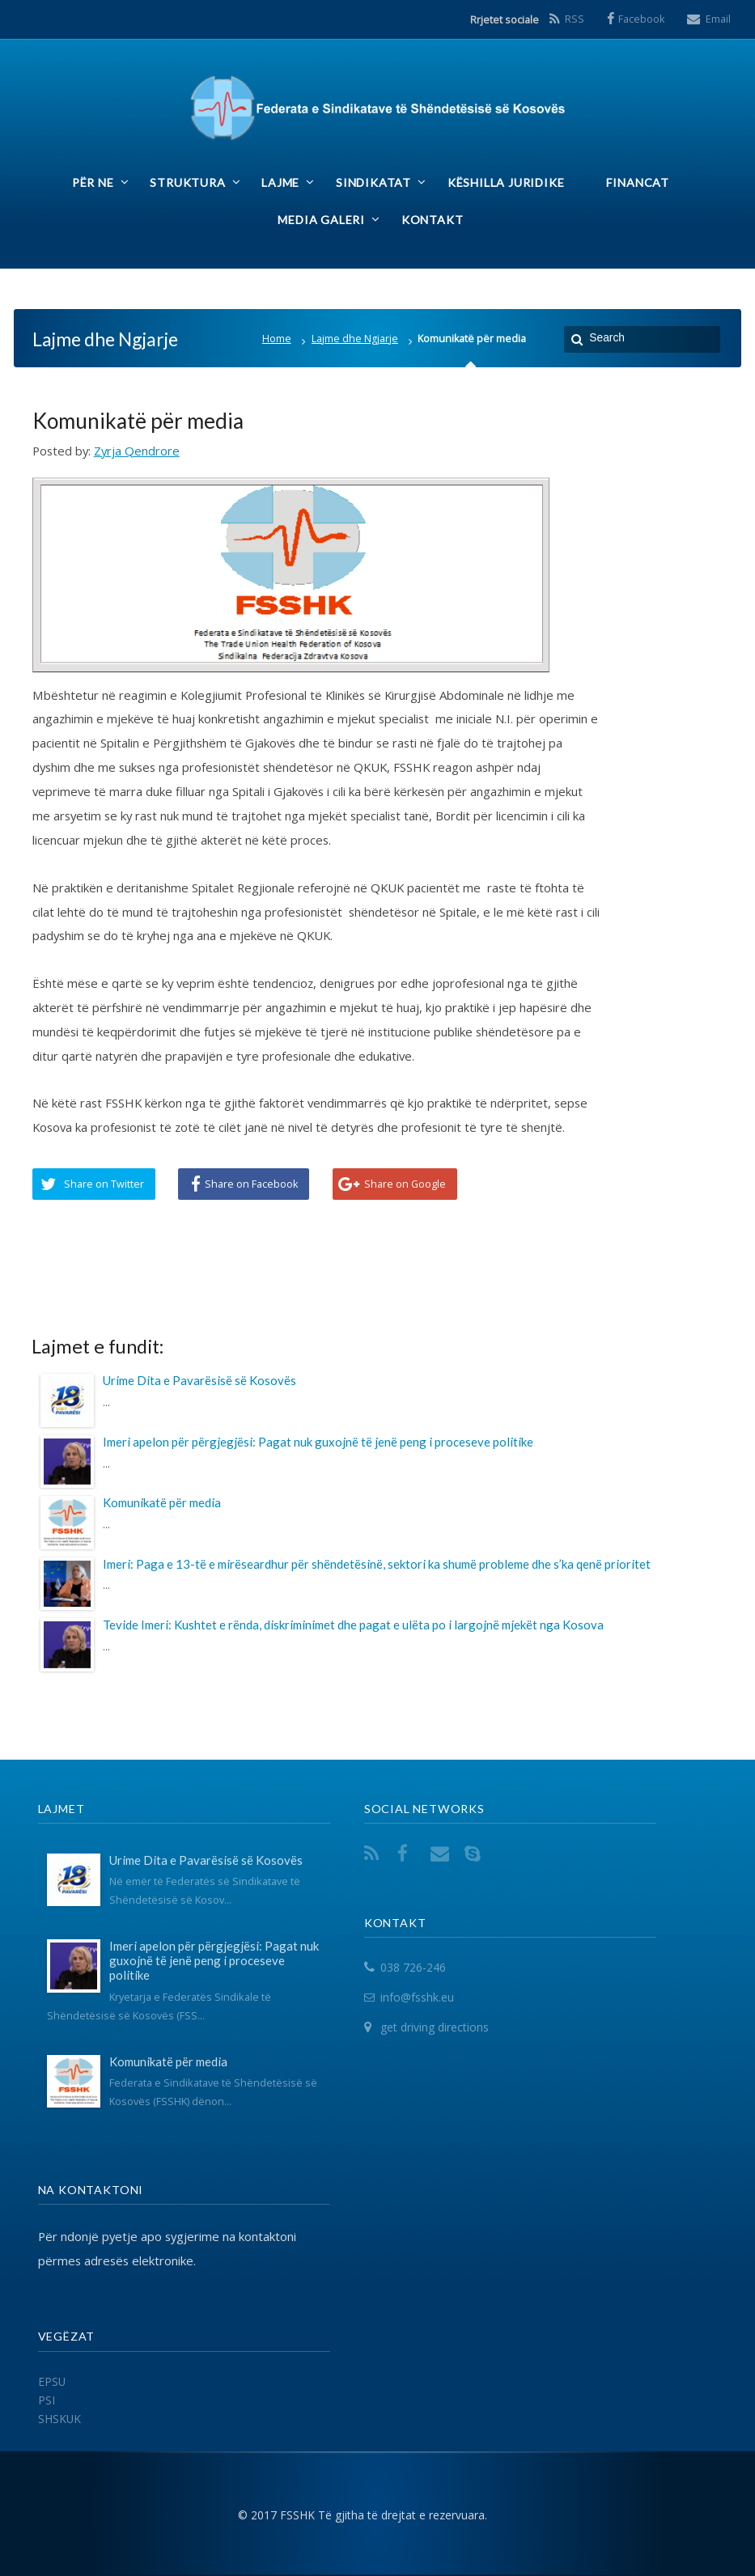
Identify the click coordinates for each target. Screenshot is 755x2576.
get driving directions (434, 2027)
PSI (46, 2400)
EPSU (52, 2381)
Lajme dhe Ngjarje (355, 338)
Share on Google (405, 1183)
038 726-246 (413, 1967)
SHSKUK (59, 2418)
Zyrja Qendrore (137, 451)
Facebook (641, 18)
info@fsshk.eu (417, 1997)
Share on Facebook (252, 1183)
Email (718, 18)
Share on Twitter (104, 1183)
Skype (475, 1853)
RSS (574, 18)
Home (276, 338)
